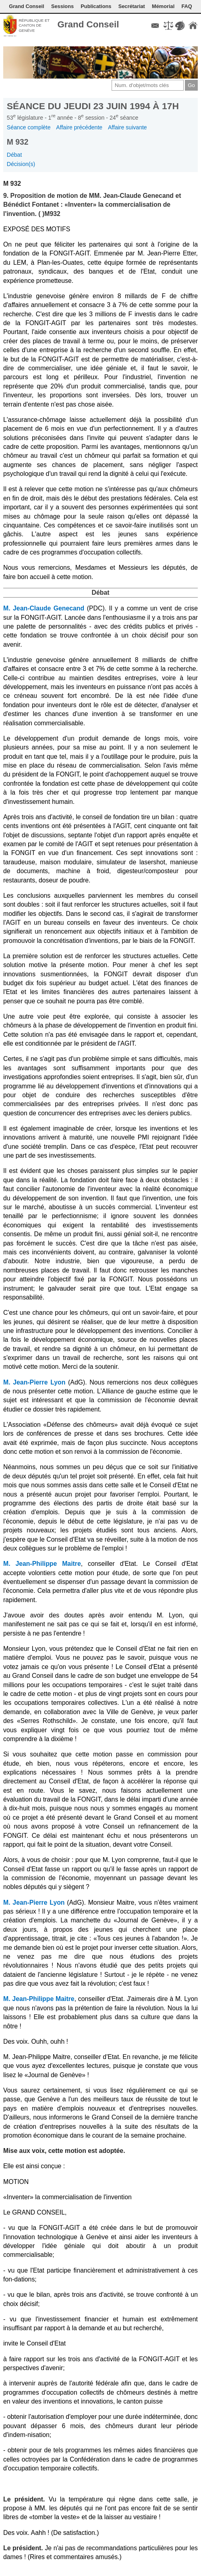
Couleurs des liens (179, 25)
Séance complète (29, 127)
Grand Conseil (26, 6)
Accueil (193, 25)
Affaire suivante (127, 127)
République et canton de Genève (34, 25)
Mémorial (163, 6)
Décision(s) (21, 164)
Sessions (62, 6)
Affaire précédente (79, 127)
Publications (96, 6)
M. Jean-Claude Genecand (43, 608)
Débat (14, 155)
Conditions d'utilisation (168, 25)
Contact (155, 25)
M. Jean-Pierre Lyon (34, 1382)
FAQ (186, 6)
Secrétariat (131, 6)
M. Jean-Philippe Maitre (42, 1563)
